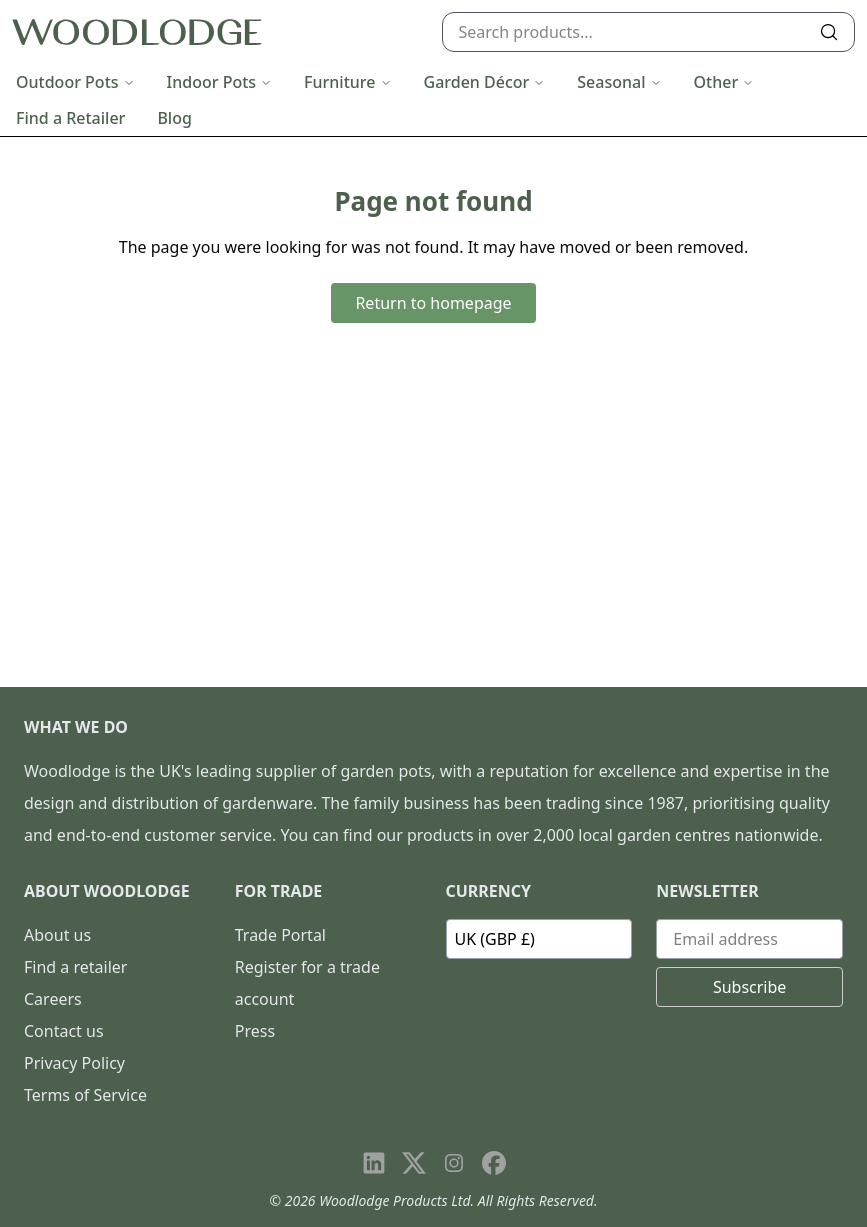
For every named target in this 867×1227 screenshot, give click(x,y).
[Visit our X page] (414, 1163)
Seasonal (619, 82)
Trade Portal (280, 935)
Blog (174, 118)
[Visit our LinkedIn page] (374, 1163)
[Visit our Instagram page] (454, 1163)
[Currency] (539, 939)
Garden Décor (485, 82)
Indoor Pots (220, 82)
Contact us (64, 1031)
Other (724, 82)
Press (255, 1031)
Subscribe (749, 987)
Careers (53, 999)
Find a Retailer (70, 118)
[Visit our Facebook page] (494, 1163)
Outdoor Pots (75, 82)
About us (57, 935)
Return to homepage (433, 303)
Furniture (347, 82)
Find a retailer (75, 967)
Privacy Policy (74, 1063)
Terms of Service (85, 1095)
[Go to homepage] (137, 32)
